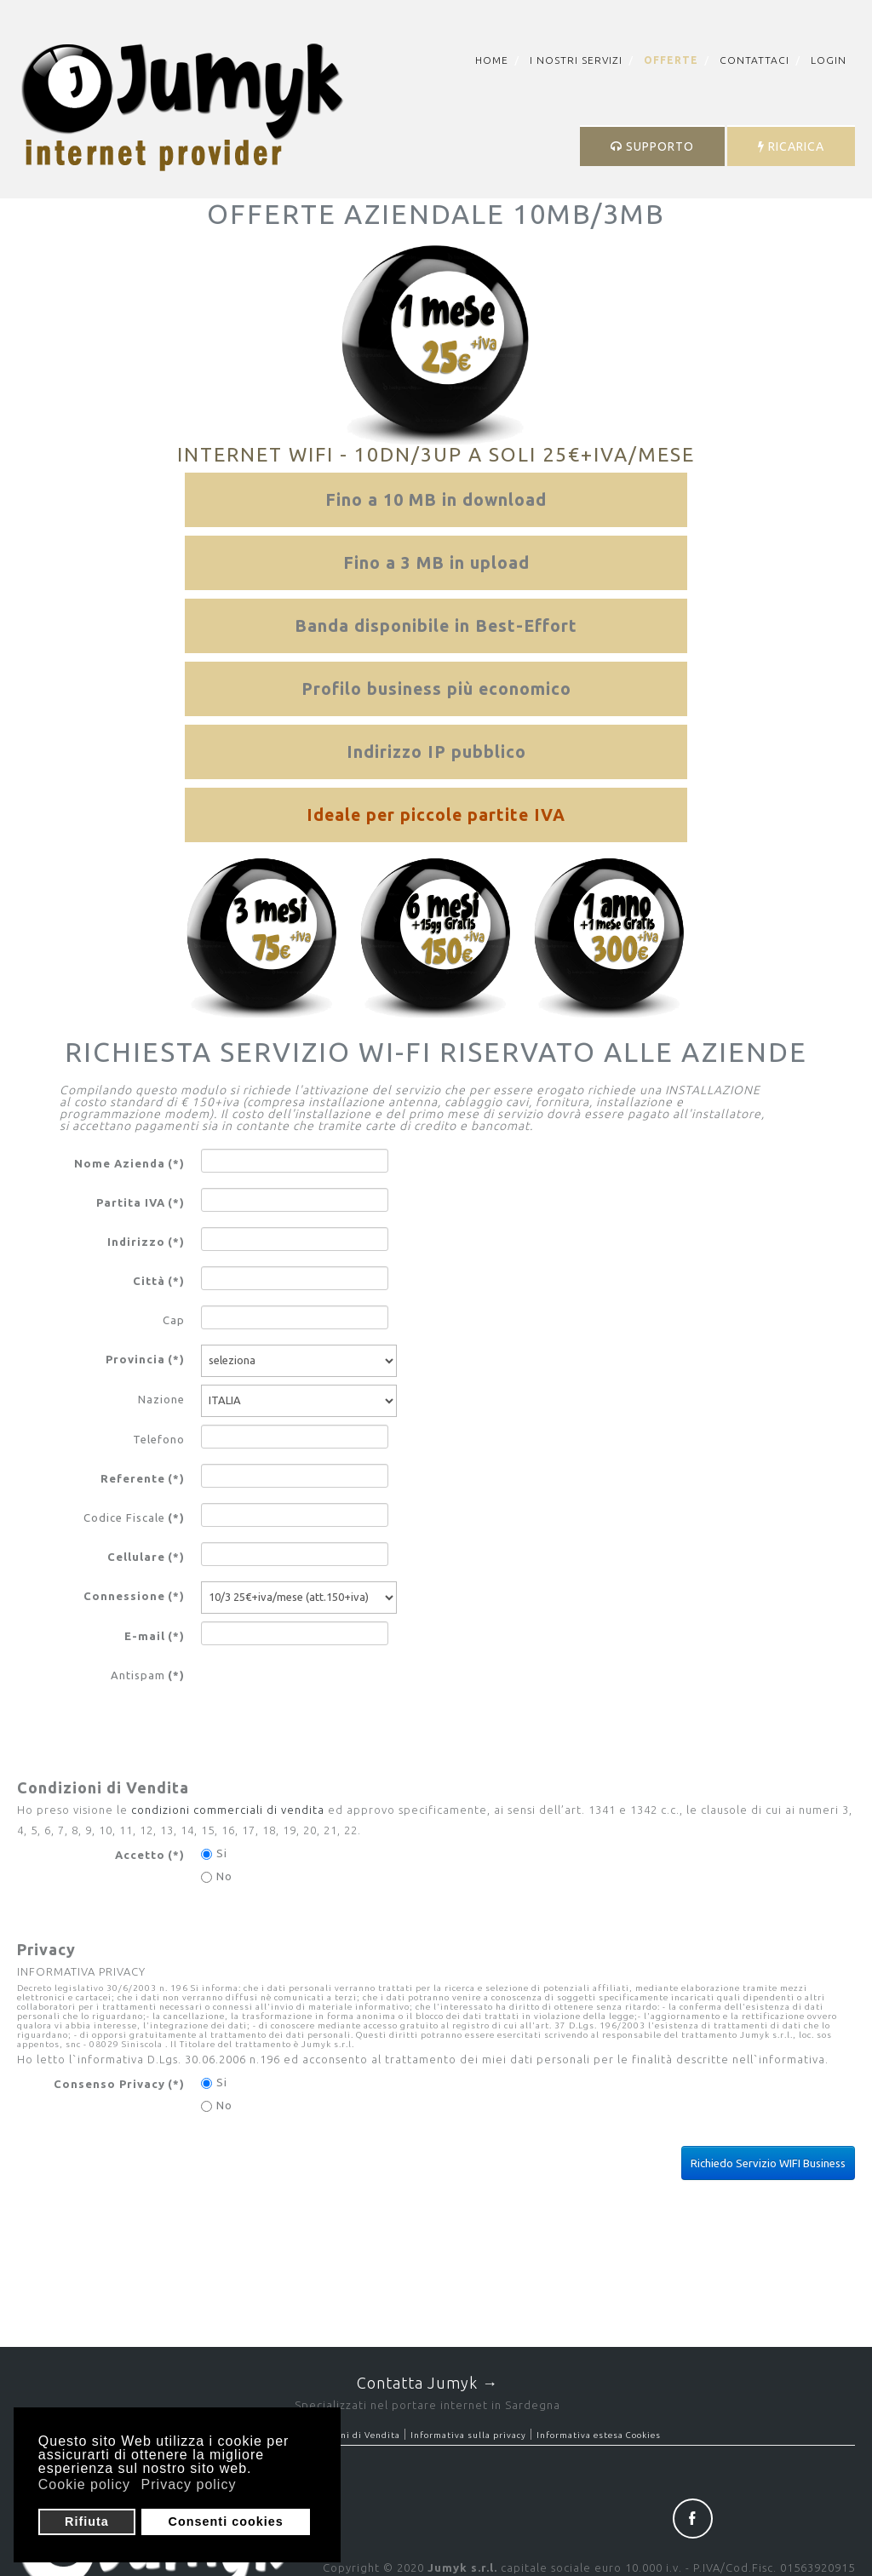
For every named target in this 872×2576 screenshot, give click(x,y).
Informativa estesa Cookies (598, 2435)
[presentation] (330, 1694)
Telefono (159, 1439)
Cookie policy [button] (84, 2484)
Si (214, 1853)
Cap (174, 1320)
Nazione (161, 1399)
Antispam (148, 1675)
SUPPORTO (652, 146)
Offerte (671, 60)
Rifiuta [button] (87, 2521)
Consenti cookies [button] (226, 2521)
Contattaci (754, 60)
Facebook (693, 2519)
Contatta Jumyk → (427, 2382)
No (216, 1876)
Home (491, 60)
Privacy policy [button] (189, 2484)
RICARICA (791, 146)
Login (828, 60)
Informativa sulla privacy (468, 2435)
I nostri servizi (576, 60)
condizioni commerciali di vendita (227, 1810)
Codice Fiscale (134, 1517)
